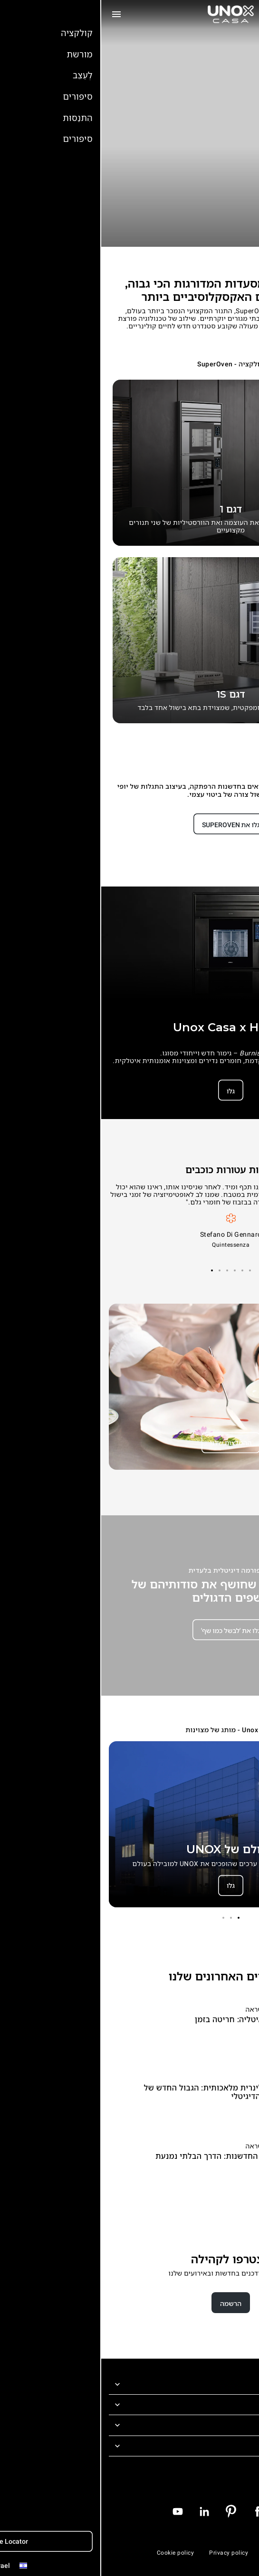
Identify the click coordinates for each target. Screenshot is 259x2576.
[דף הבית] (129, 14)
